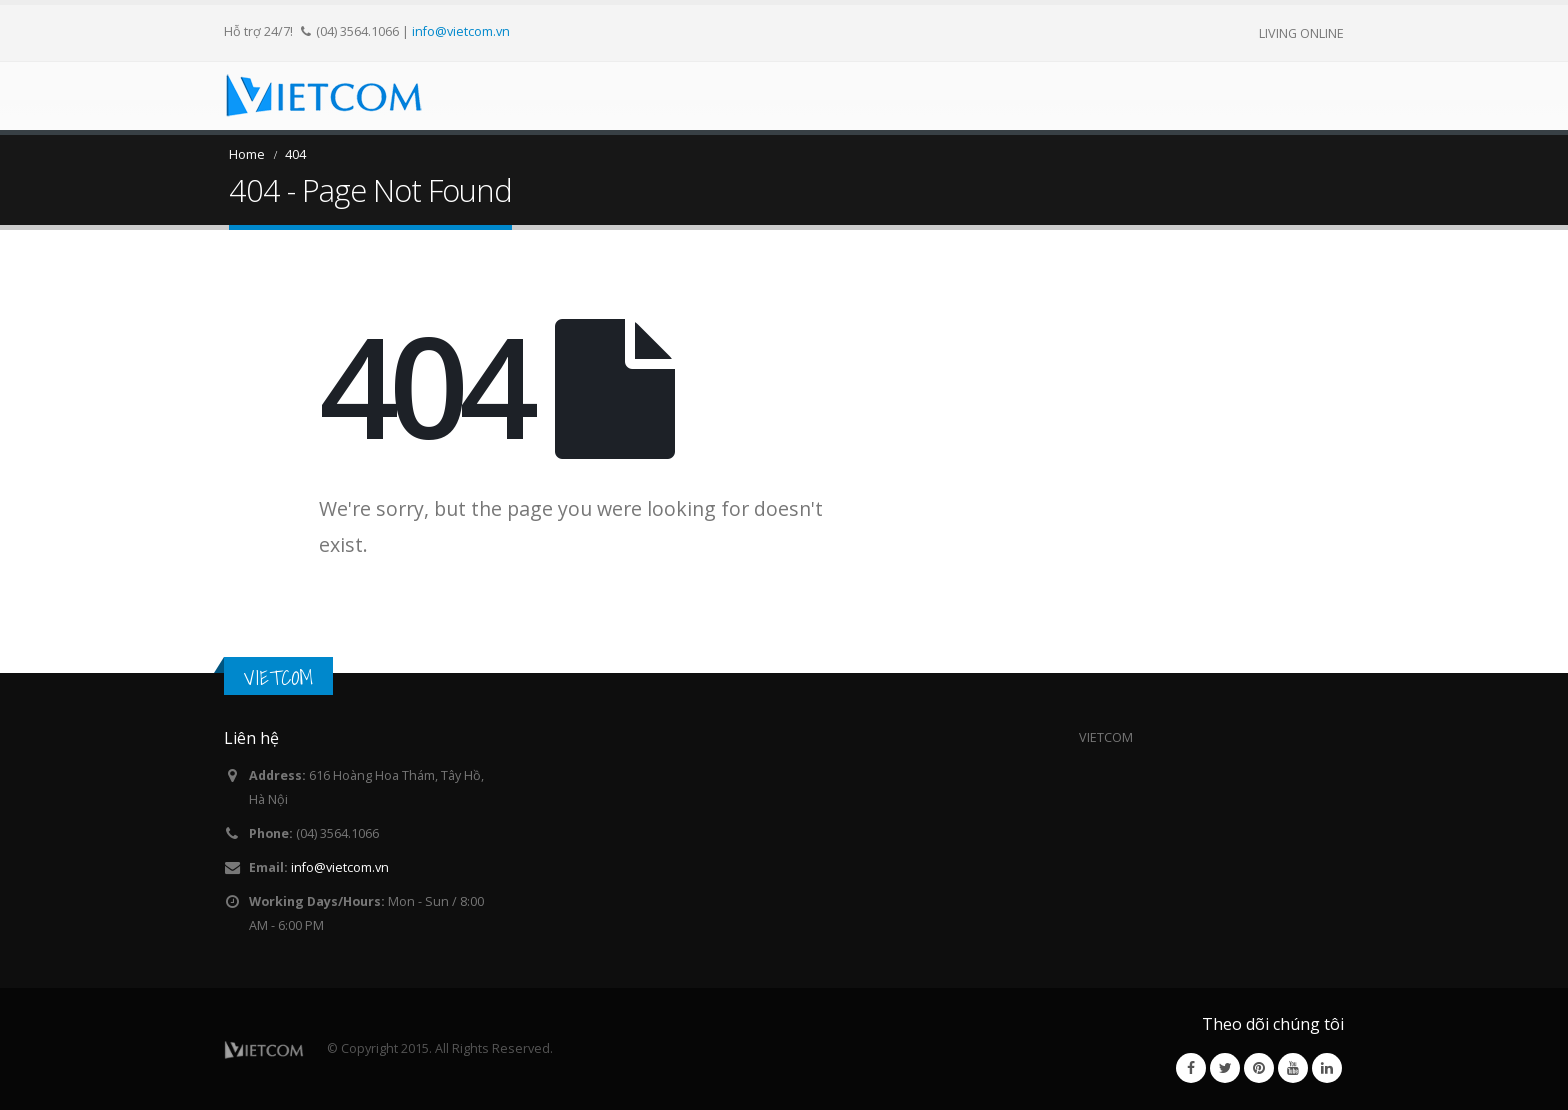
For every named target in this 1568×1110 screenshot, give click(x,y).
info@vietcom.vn (461, 31)
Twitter (1225, 1068)
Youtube (1293, 1068)
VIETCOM (278, 677)
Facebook (1191, 1068)
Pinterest (1259, 1068)
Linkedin (1327, 1068)
